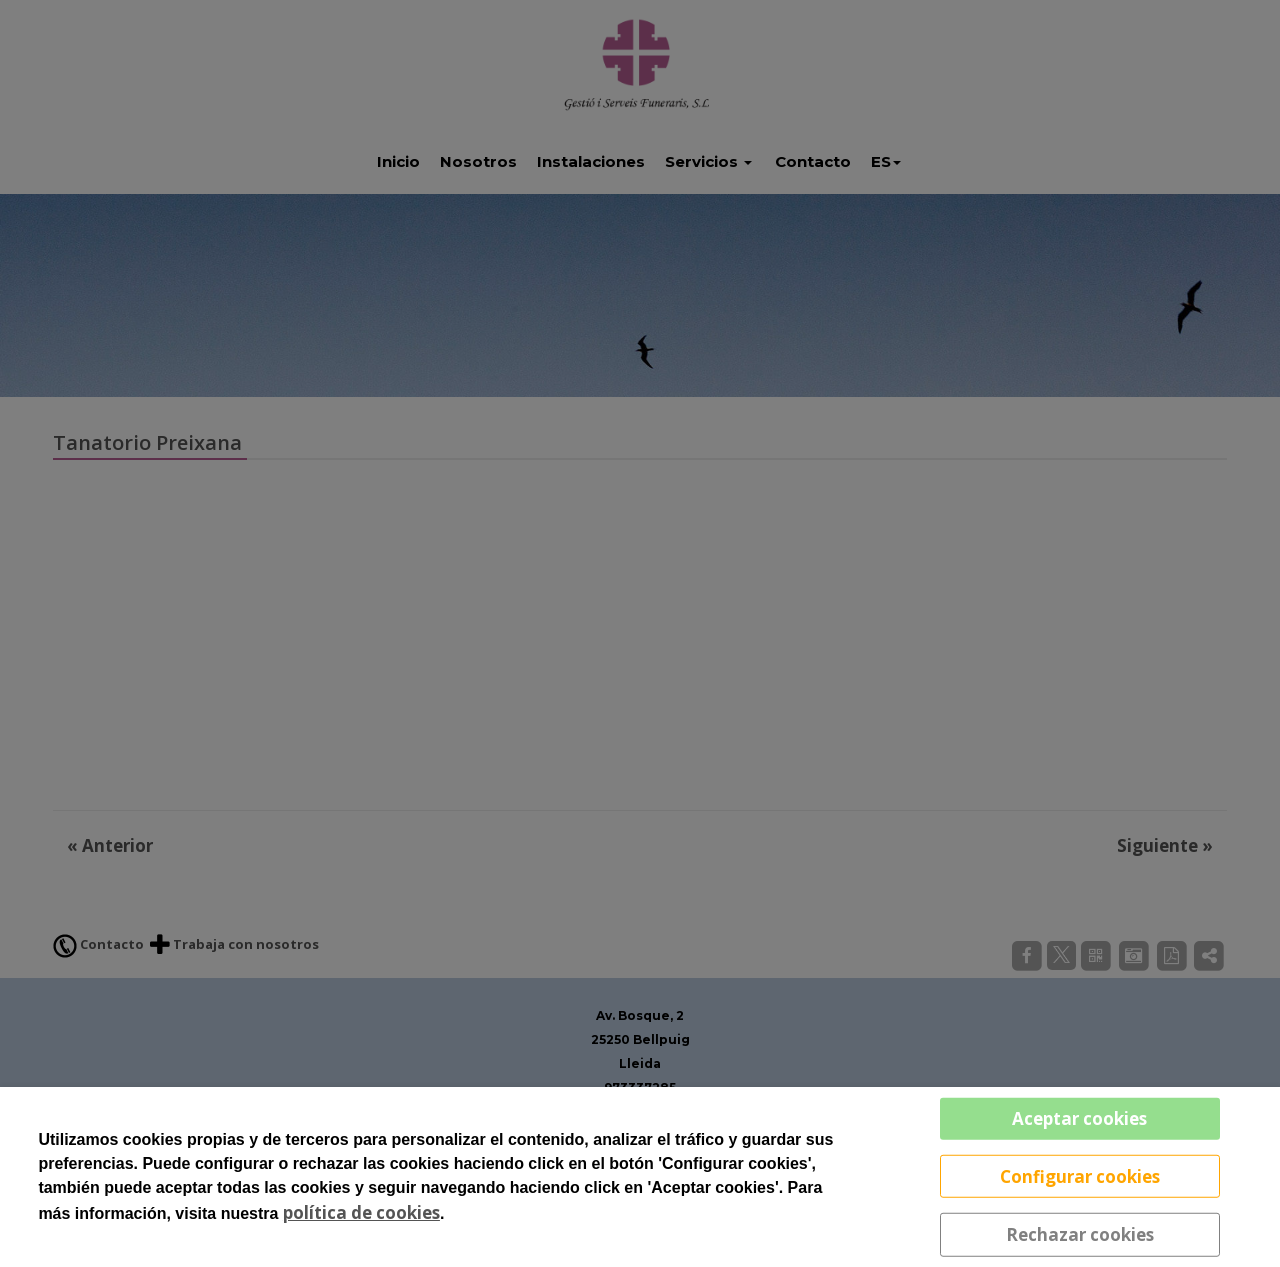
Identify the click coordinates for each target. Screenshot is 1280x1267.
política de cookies (361, 1212)
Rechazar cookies (1080, 1234)
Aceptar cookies (1079, 1118)
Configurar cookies (1080, 1175)
